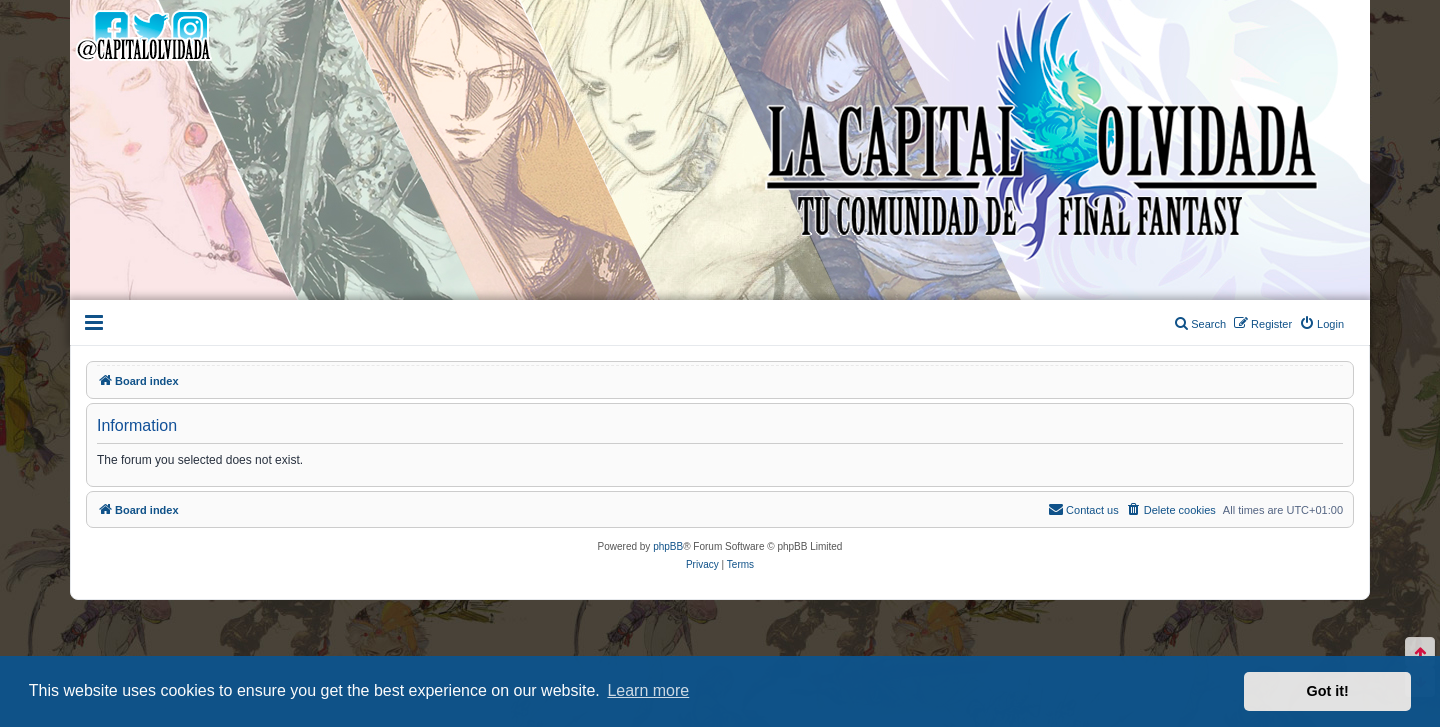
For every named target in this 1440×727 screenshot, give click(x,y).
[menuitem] (1321, 324)
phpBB (668, 546)
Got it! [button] (1328, 691)
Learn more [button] (648, 690)
